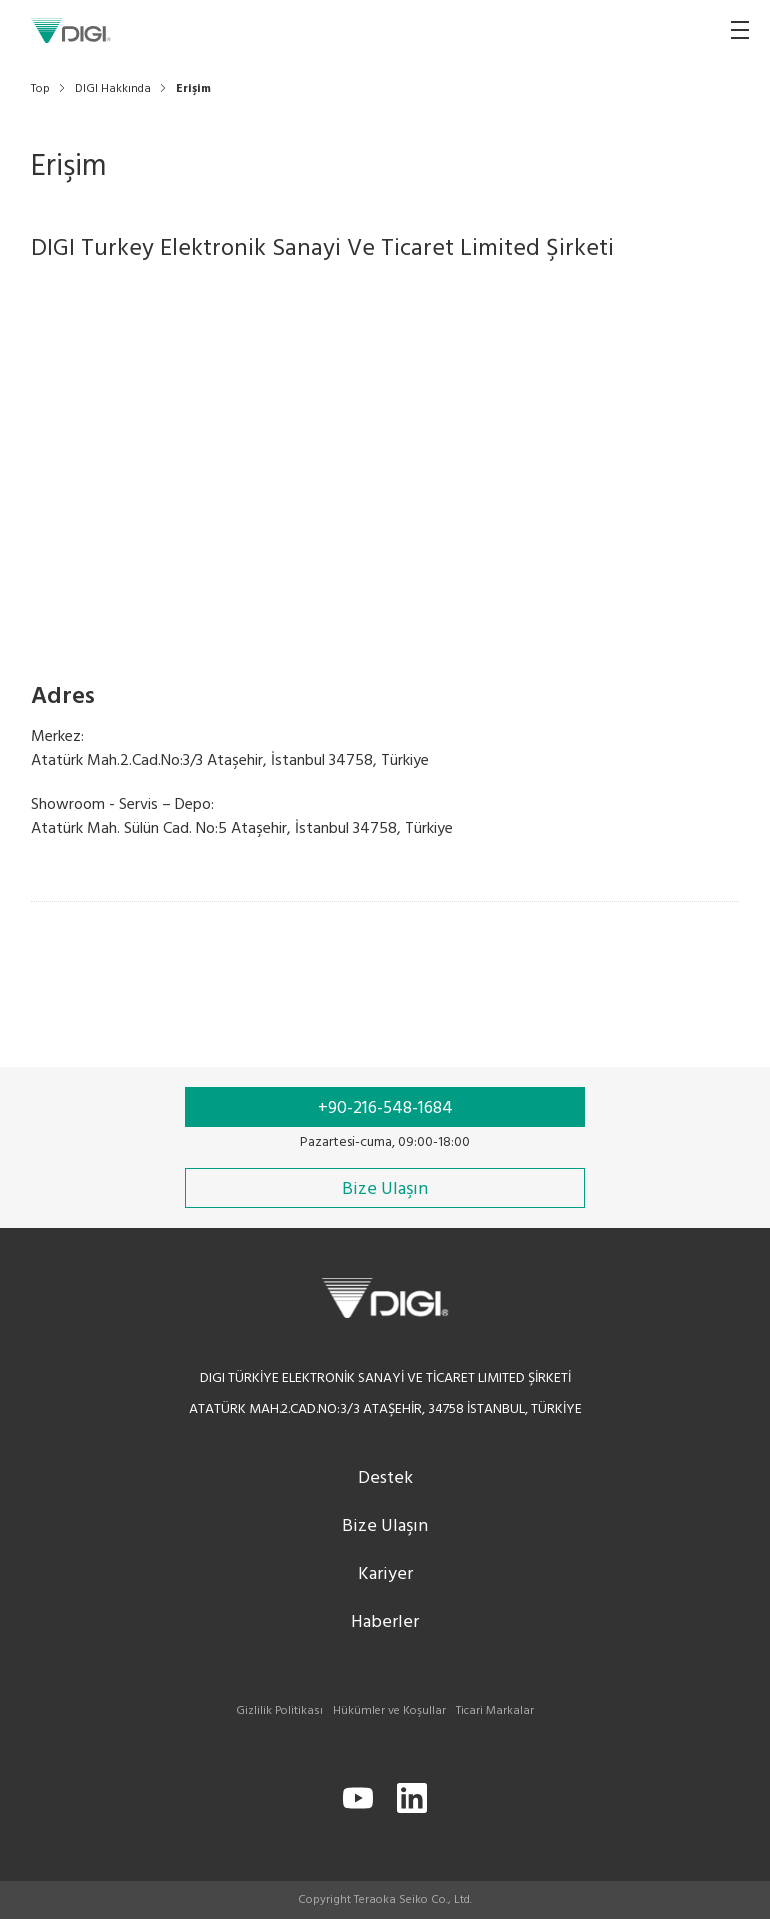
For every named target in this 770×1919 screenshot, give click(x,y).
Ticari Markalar (495, 1711)
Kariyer (385, 1574)
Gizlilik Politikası (279, 1711)
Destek (385, 1478)
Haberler (385, 1622)
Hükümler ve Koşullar (389, 1711)
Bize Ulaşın (385, 1526)
